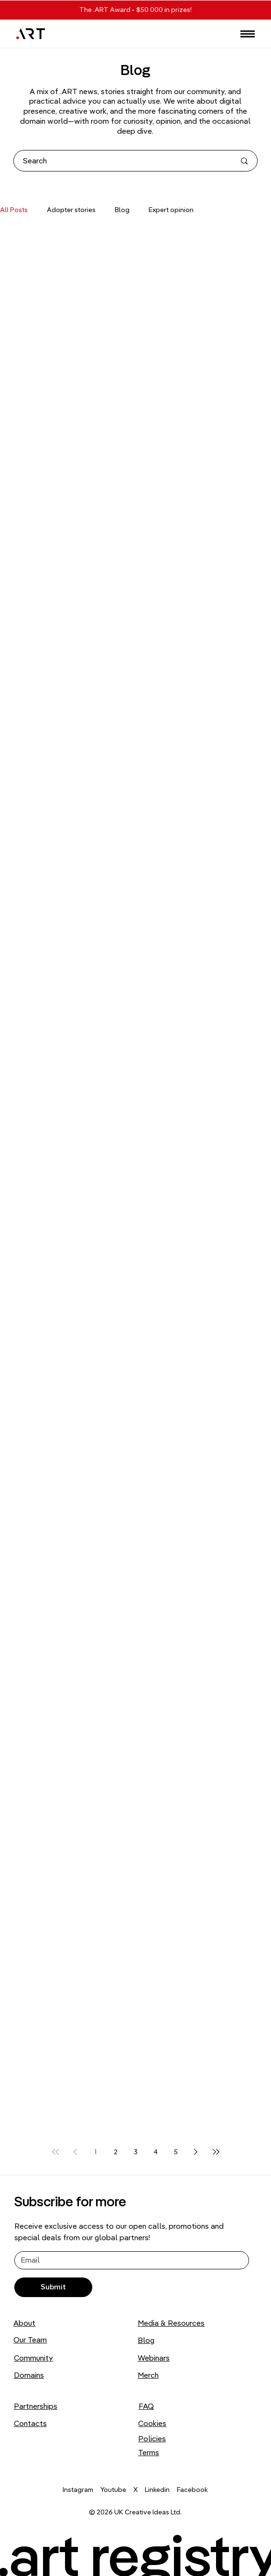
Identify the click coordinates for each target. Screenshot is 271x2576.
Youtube (113, 2489)
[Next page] (196, 2151)
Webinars (154, 2357)
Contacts (30, 2423)
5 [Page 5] (176, 2152)
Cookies (152, 2423)
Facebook (192, 2489)
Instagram (78, 2489)
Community (33, 2357)
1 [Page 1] (96, 2152)
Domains (29, 2375)
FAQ (146, 2406)
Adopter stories (71, 209)
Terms (148, 2452)
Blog (122, 209)
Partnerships (35, 2406)
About (24, 2323)
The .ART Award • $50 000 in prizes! (135, 9)
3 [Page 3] (136, 2152)
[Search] (122, 160)
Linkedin (157, 2489)
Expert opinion (171, 209)
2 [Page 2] (116, 2152)
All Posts (14, 209)
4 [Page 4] (156, 2152)
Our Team (30, 2339)
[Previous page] (75, 2151)
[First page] (55, 2151)
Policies (152, 2438)
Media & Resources (171, 2323)
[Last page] (216, 2151)
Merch (148, 2375)
